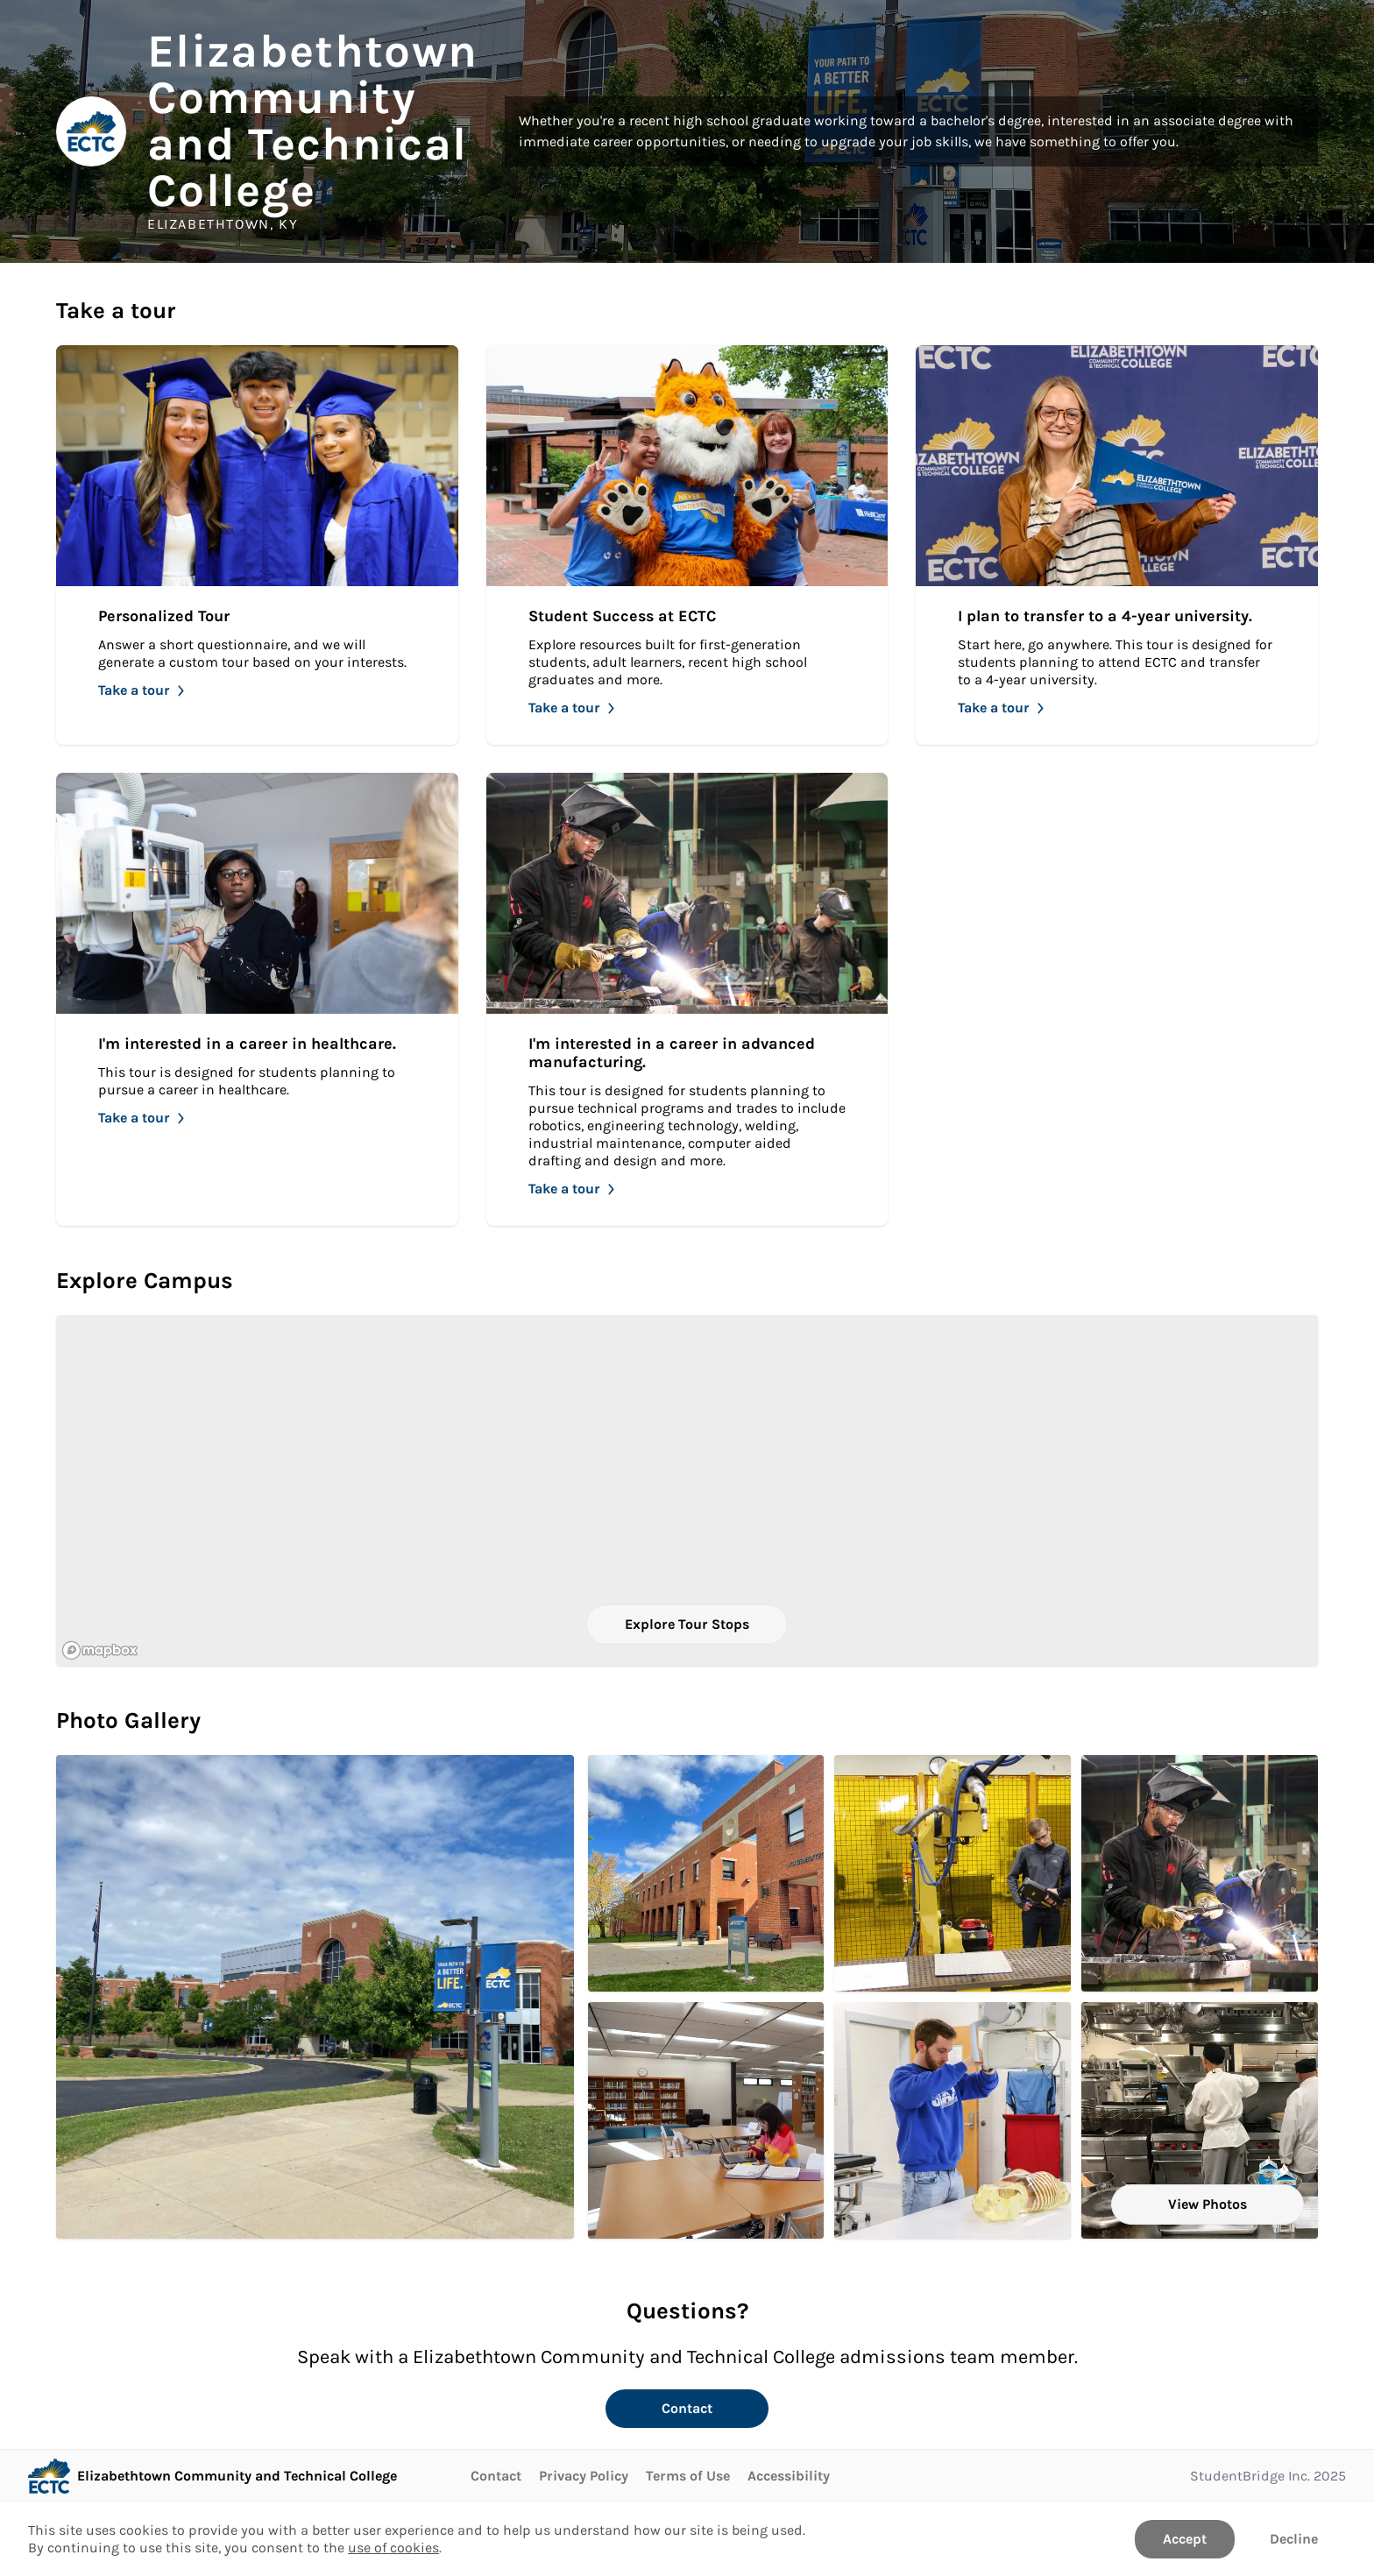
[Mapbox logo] (99, 1650)
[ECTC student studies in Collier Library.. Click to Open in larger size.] (706, 2120)
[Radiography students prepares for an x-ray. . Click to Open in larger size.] (952, 2120)
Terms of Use (688, 2475)
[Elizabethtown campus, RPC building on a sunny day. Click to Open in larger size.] (315, 1997)
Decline (1294, 2538)
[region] (687, 1490)
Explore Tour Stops (687, 1624)
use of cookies (393, 2547)
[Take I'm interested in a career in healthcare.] (257, 999)
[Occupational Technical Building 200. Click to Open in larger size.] (1199, 2120)
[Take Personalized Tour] (257, 545)
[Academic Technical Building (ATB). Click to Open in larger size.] (706, 1873)
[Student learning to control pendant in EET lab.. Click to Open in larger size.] (952, 1873)
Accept (1185, 2538)
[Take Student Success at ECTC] (687, 545)
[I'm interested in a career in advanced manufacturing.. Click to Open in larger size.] (1199, 1873)
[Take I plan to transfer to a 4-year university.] (1117, 545)
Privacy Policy (583, 2475)
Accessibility (788, 2475)
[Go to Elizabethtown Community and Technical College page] (212, 2476)
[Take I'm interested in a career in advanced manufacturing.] (687, 999)
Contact (687, 2408)
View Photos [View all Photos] (1207, 2204)
